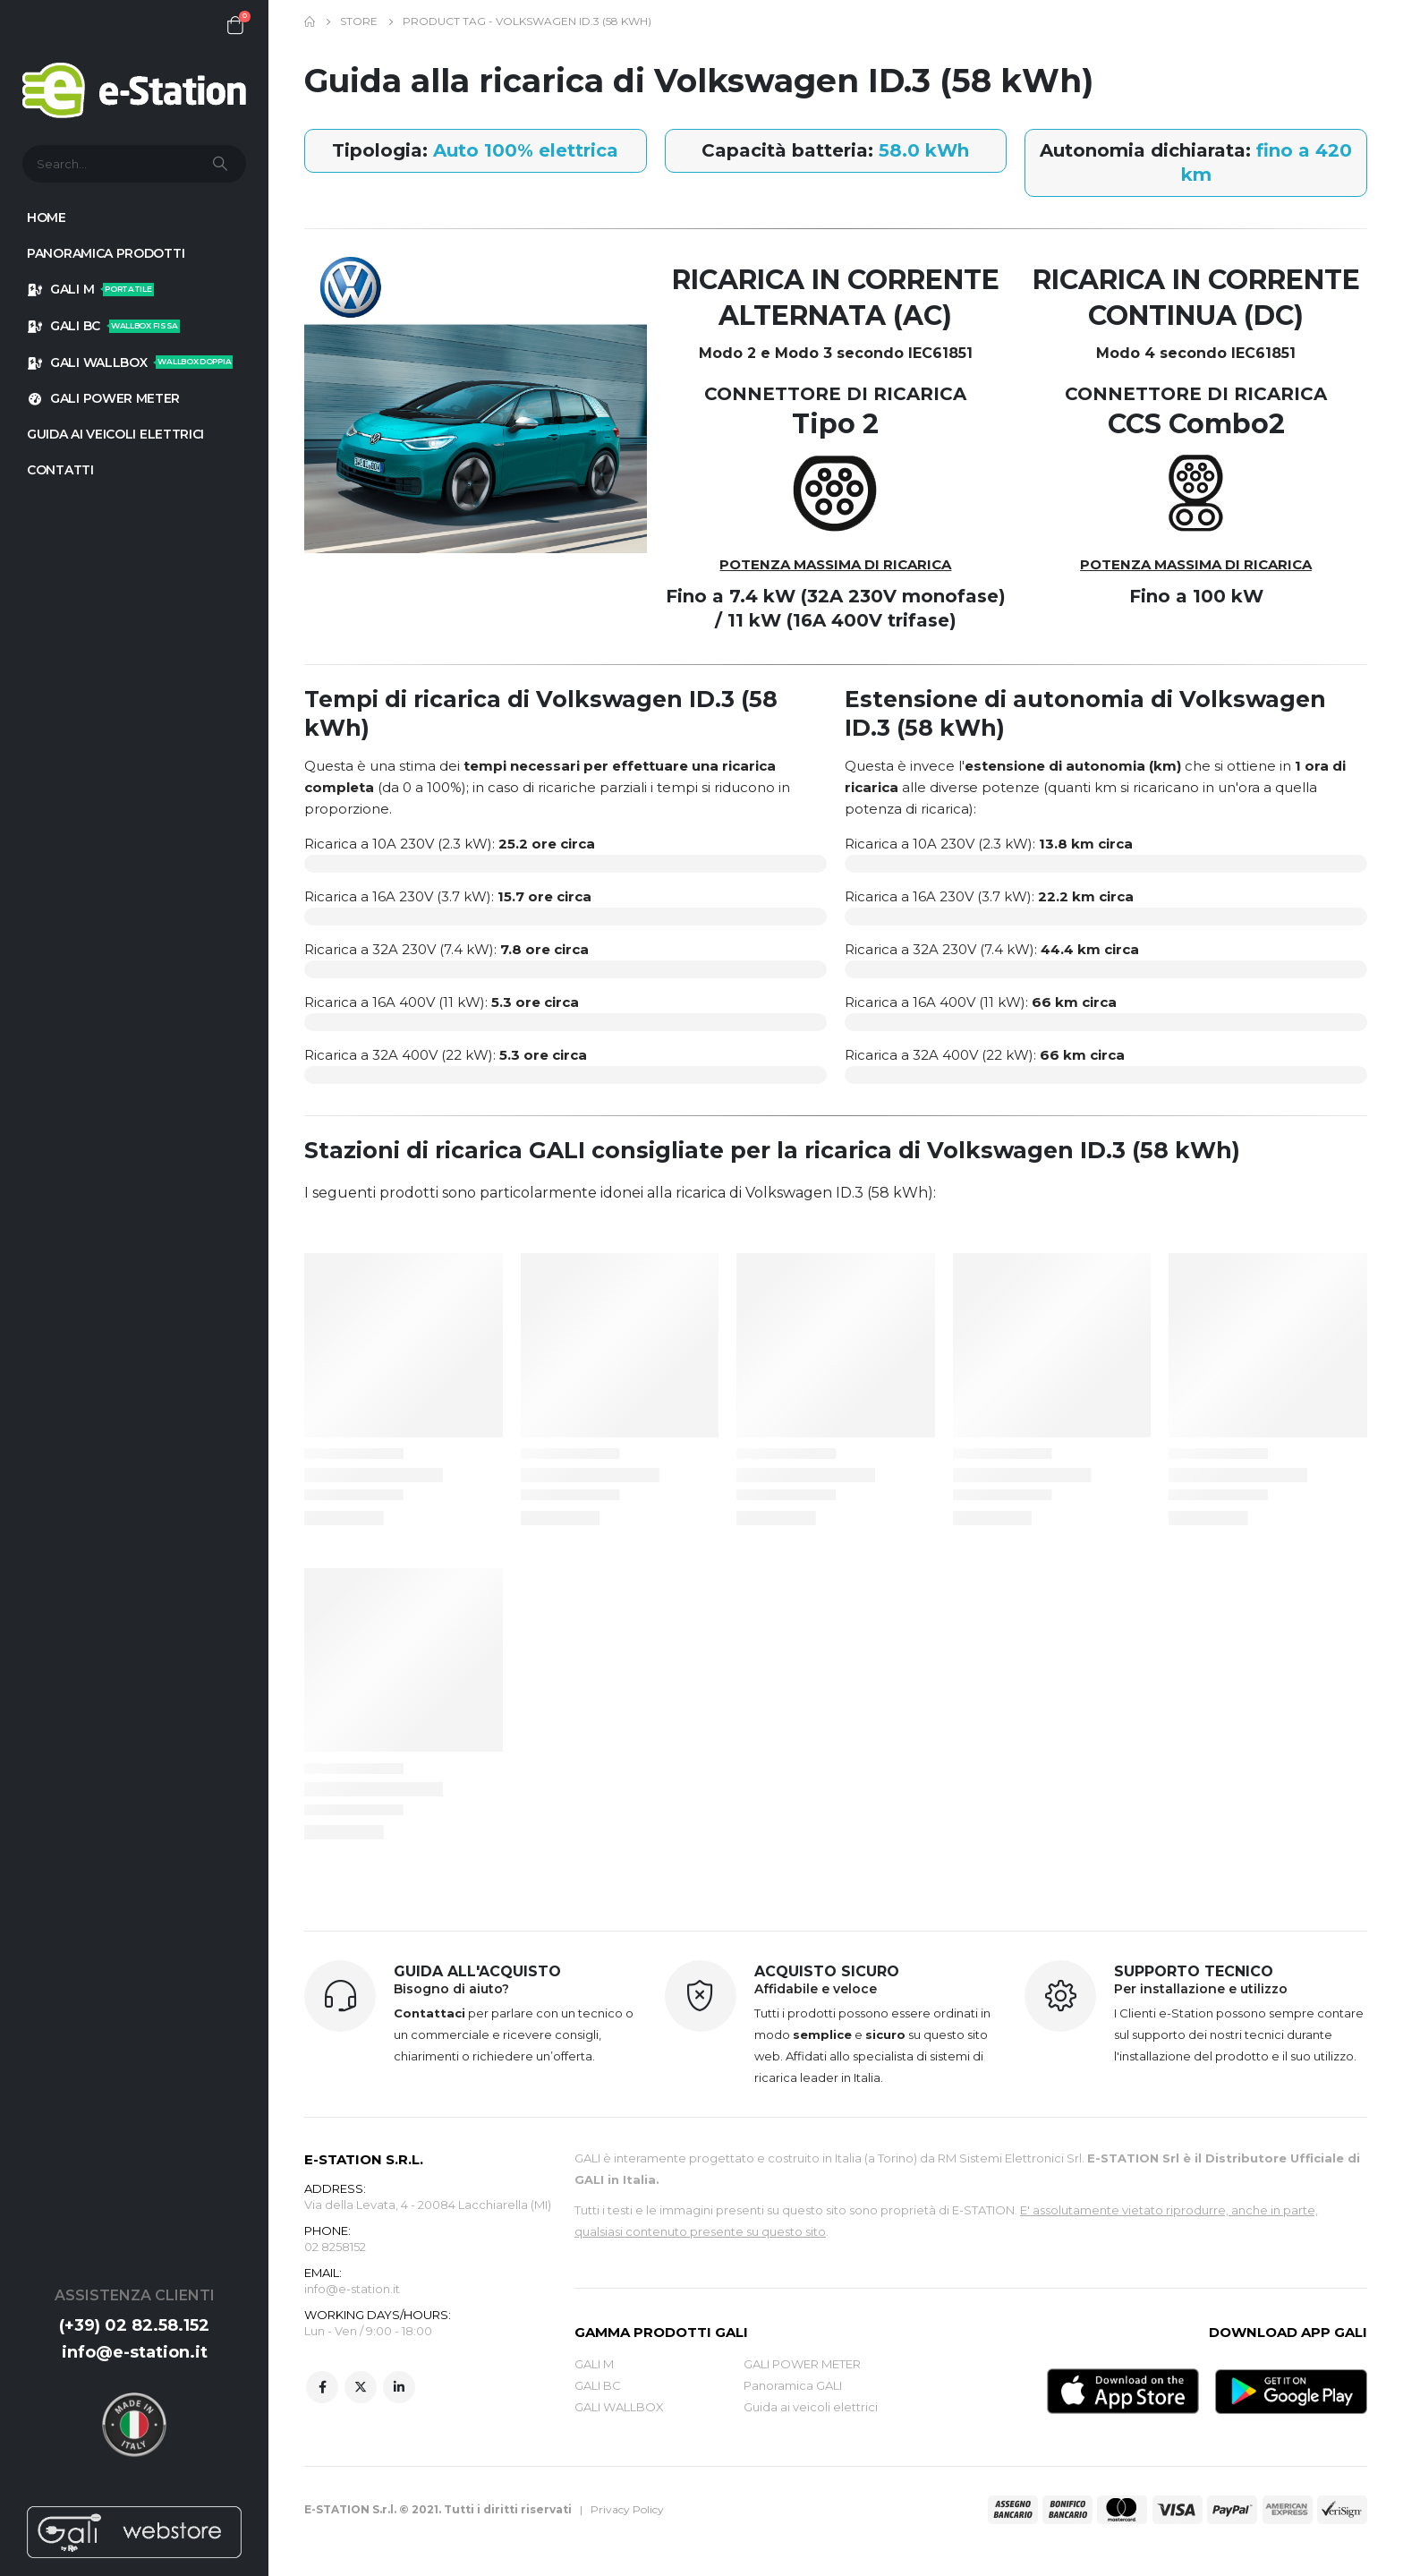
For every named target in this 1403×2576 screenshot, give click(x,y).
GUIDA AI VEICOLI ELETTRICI (115, 434)
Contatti (60, 470)
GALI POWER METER (103, 398)
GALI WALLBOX (130, 362)
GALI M (90, 289)
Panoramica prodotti (105, 253)
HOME (46, 217)
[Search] (222, 164)
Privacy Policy (627, 2509)
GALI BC (103, 326)
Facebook (322, 2387)
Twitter (360, 2387)
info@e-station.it (135, 2352)
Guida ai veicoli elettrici (811, 2407)
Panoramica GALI (793, 2385)
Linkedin (399, 2387)
